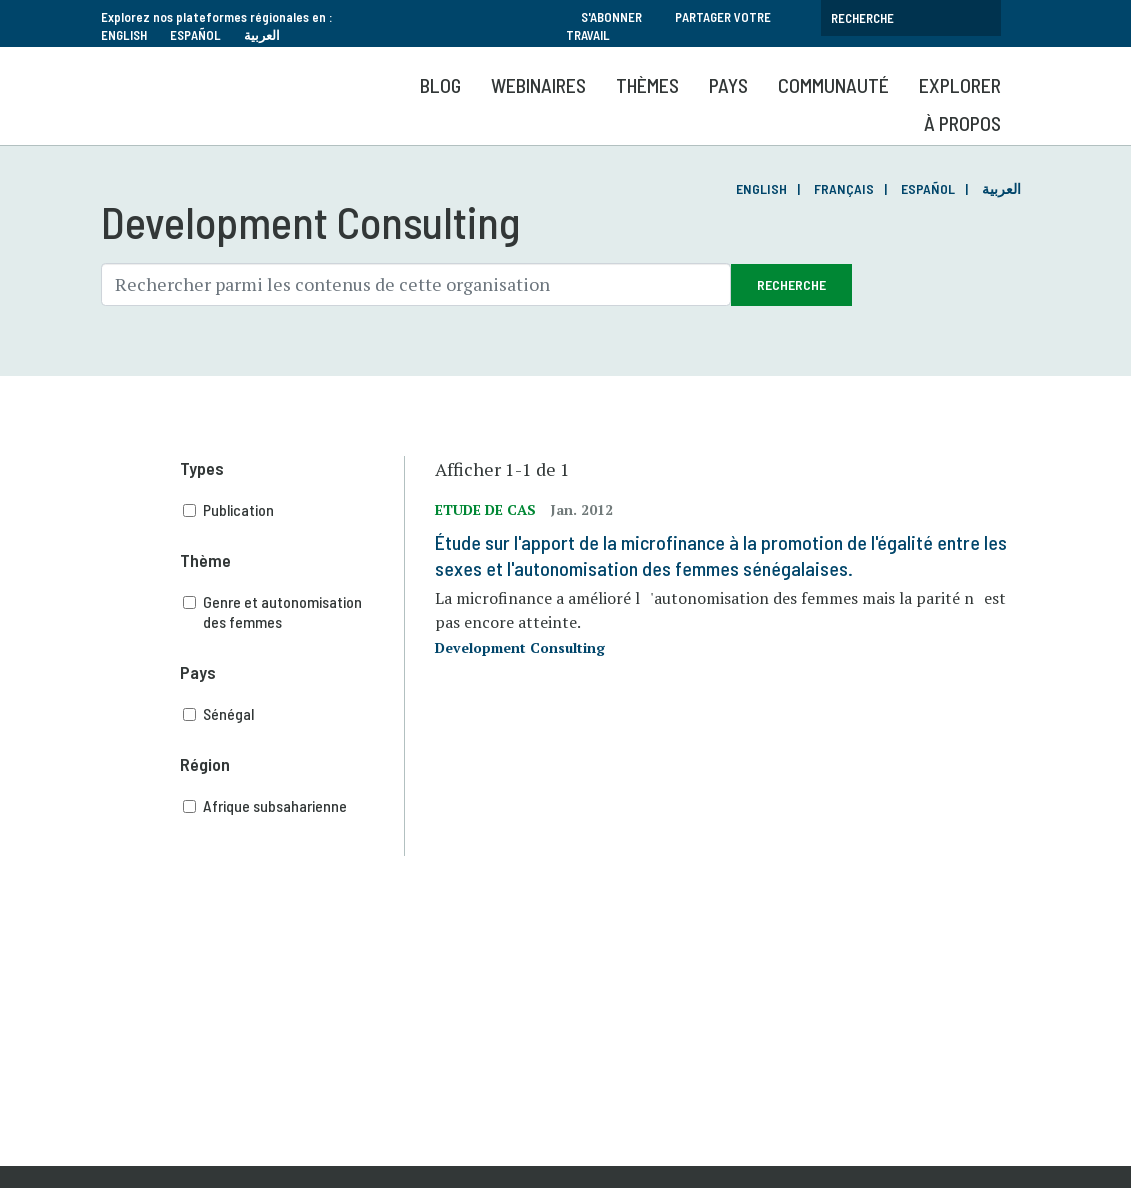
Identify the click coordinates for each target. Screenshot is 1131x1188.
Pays (728, 85)
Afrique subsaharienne (294, 806)
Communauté (833, 85)
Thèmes (647, 85)
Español (195, 35)
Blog (440, 85)
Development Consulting (520, 647)
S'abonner (611, 17)
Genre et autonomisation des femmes (294, 612)
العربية (262, 35)
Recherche (791, 284)
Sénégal (294, 714)
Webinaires (538, 85)
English (124, 35)
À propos (962, 123)
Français (844, 188)
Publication (294, 510)
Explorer (960, 85)
